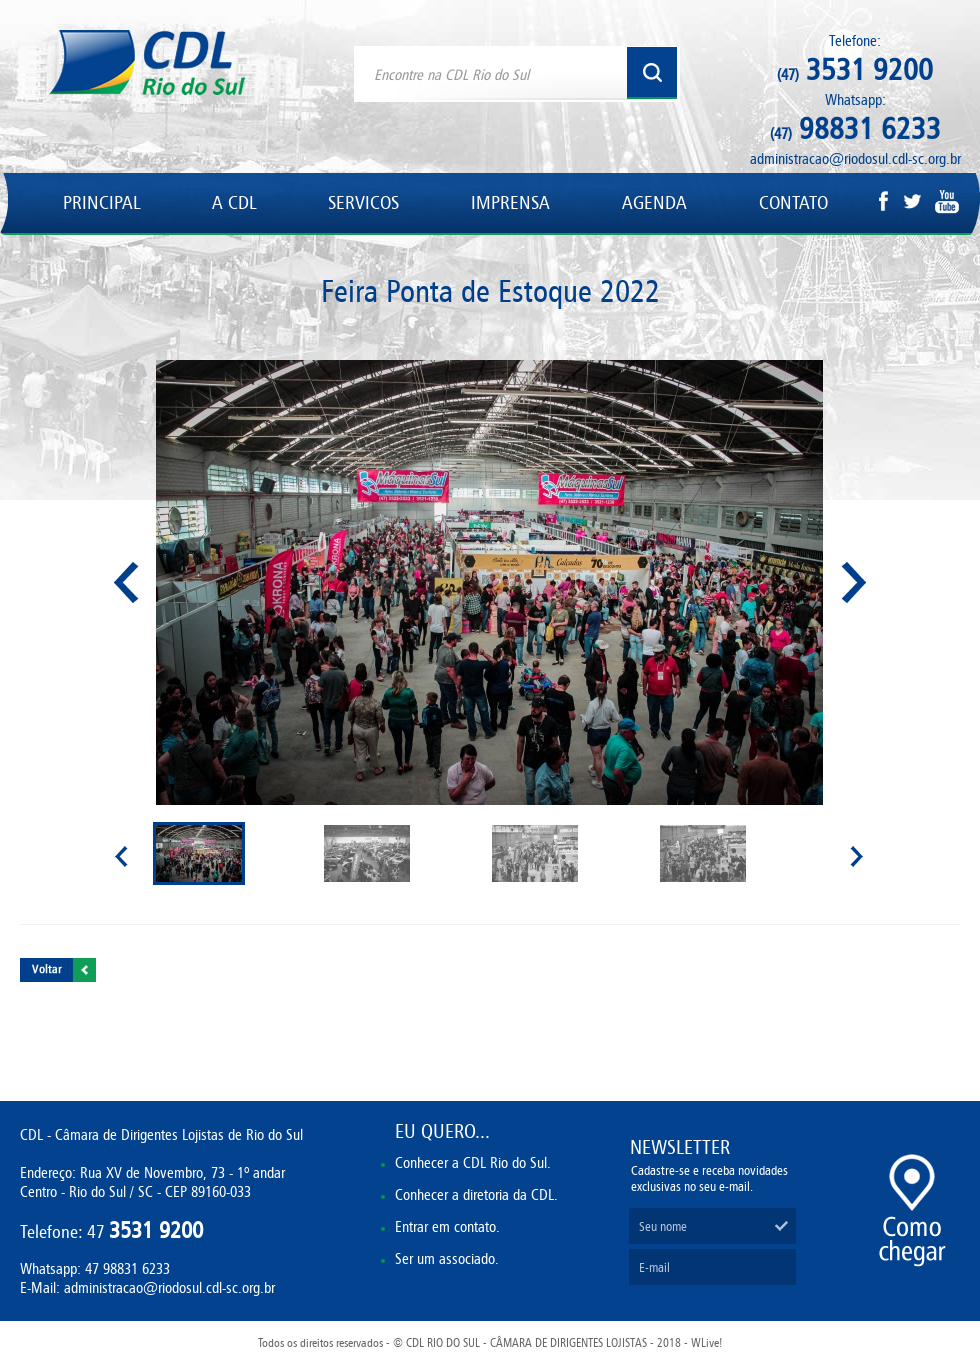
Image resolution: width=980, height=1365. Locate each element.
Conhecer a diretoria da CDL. (476, 1194)
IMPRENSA (510, 202)
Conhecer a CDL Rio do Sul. (473, 1162)
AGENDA (654, 202)
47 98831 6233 (127, 1268)
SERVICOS (363, 202)
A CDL (234, 202)
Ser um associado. (447, 1258)
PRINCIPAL (101, 202)
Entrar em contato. (447, 1226)
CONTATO (793, 202)
